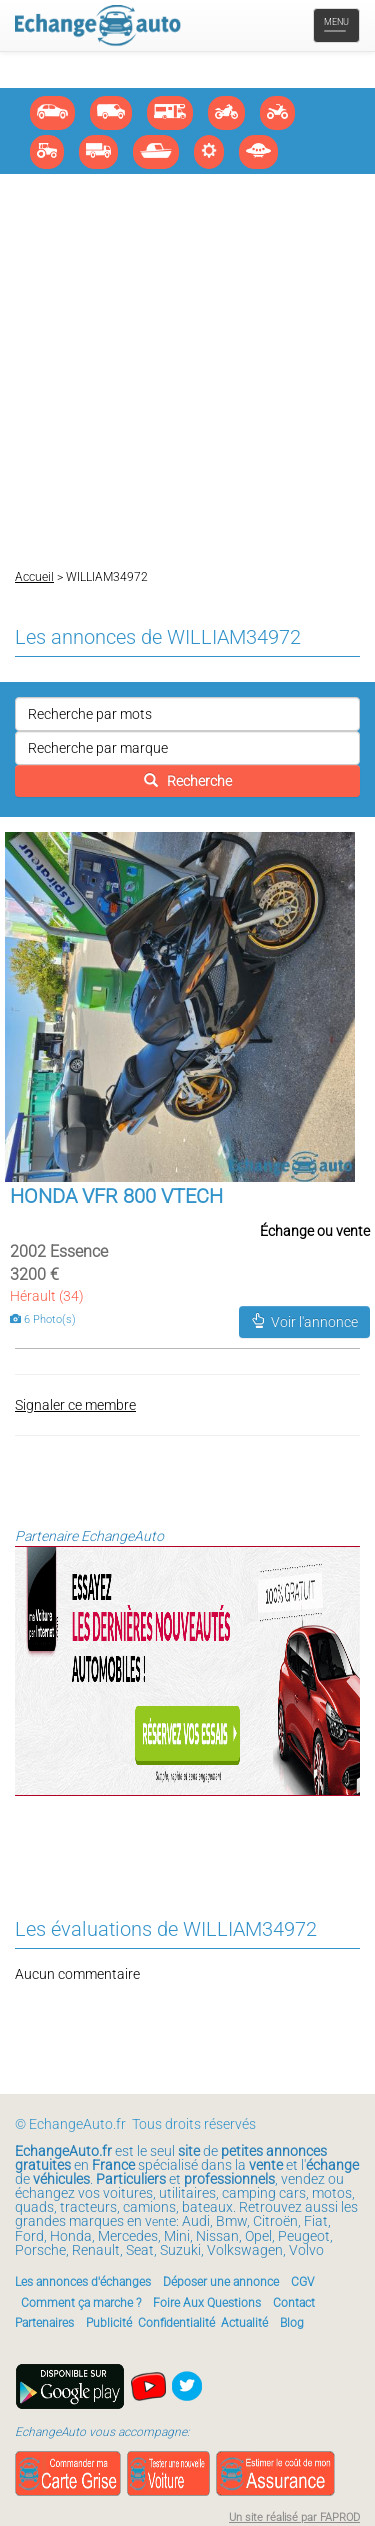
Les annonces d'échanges (83, 2282)
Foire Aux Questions (207, 2303)
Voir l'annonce (304, 1322)
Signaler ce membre (75, 1405)
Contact (294, 2303)
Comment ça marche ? (81, 2303)
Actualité (244, 2323)
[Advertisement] (187, 371)
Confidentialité (176, 2323)
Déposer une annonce (221, 2282)
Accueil (34, 577)
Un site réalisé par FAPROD (294, 2517)
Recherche (188, 781)
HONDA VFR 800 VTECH (116, 1196)
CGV (302, 2282)
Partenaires (44, 2323)
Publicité (109, 2323)
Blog (292, 2323)
